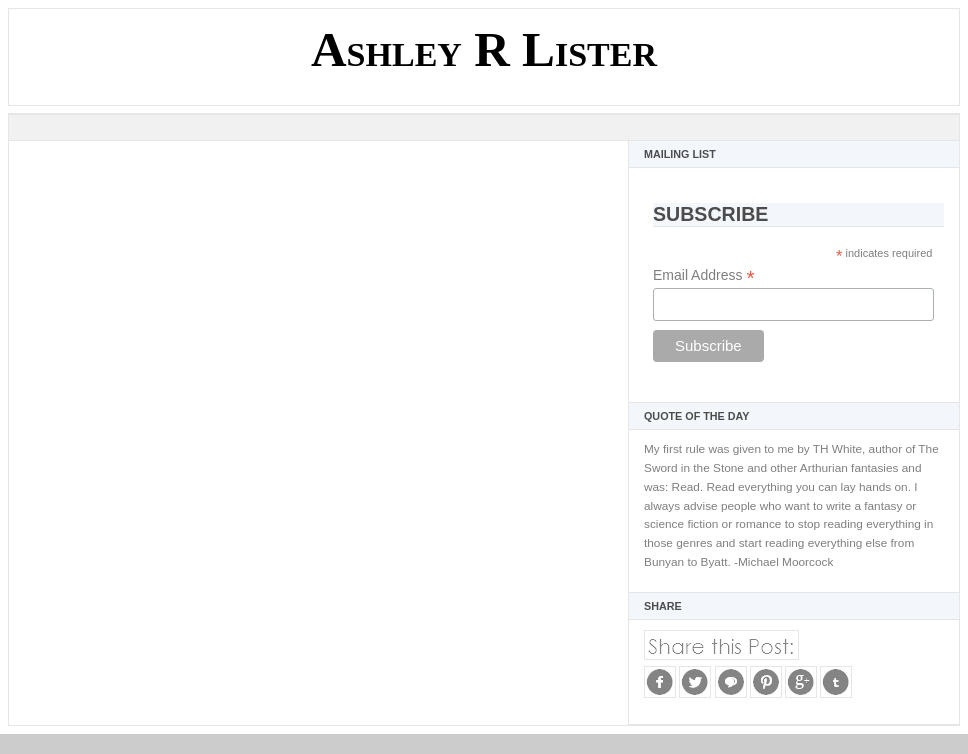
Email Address (704, 275)
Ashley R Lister (484, 49)
